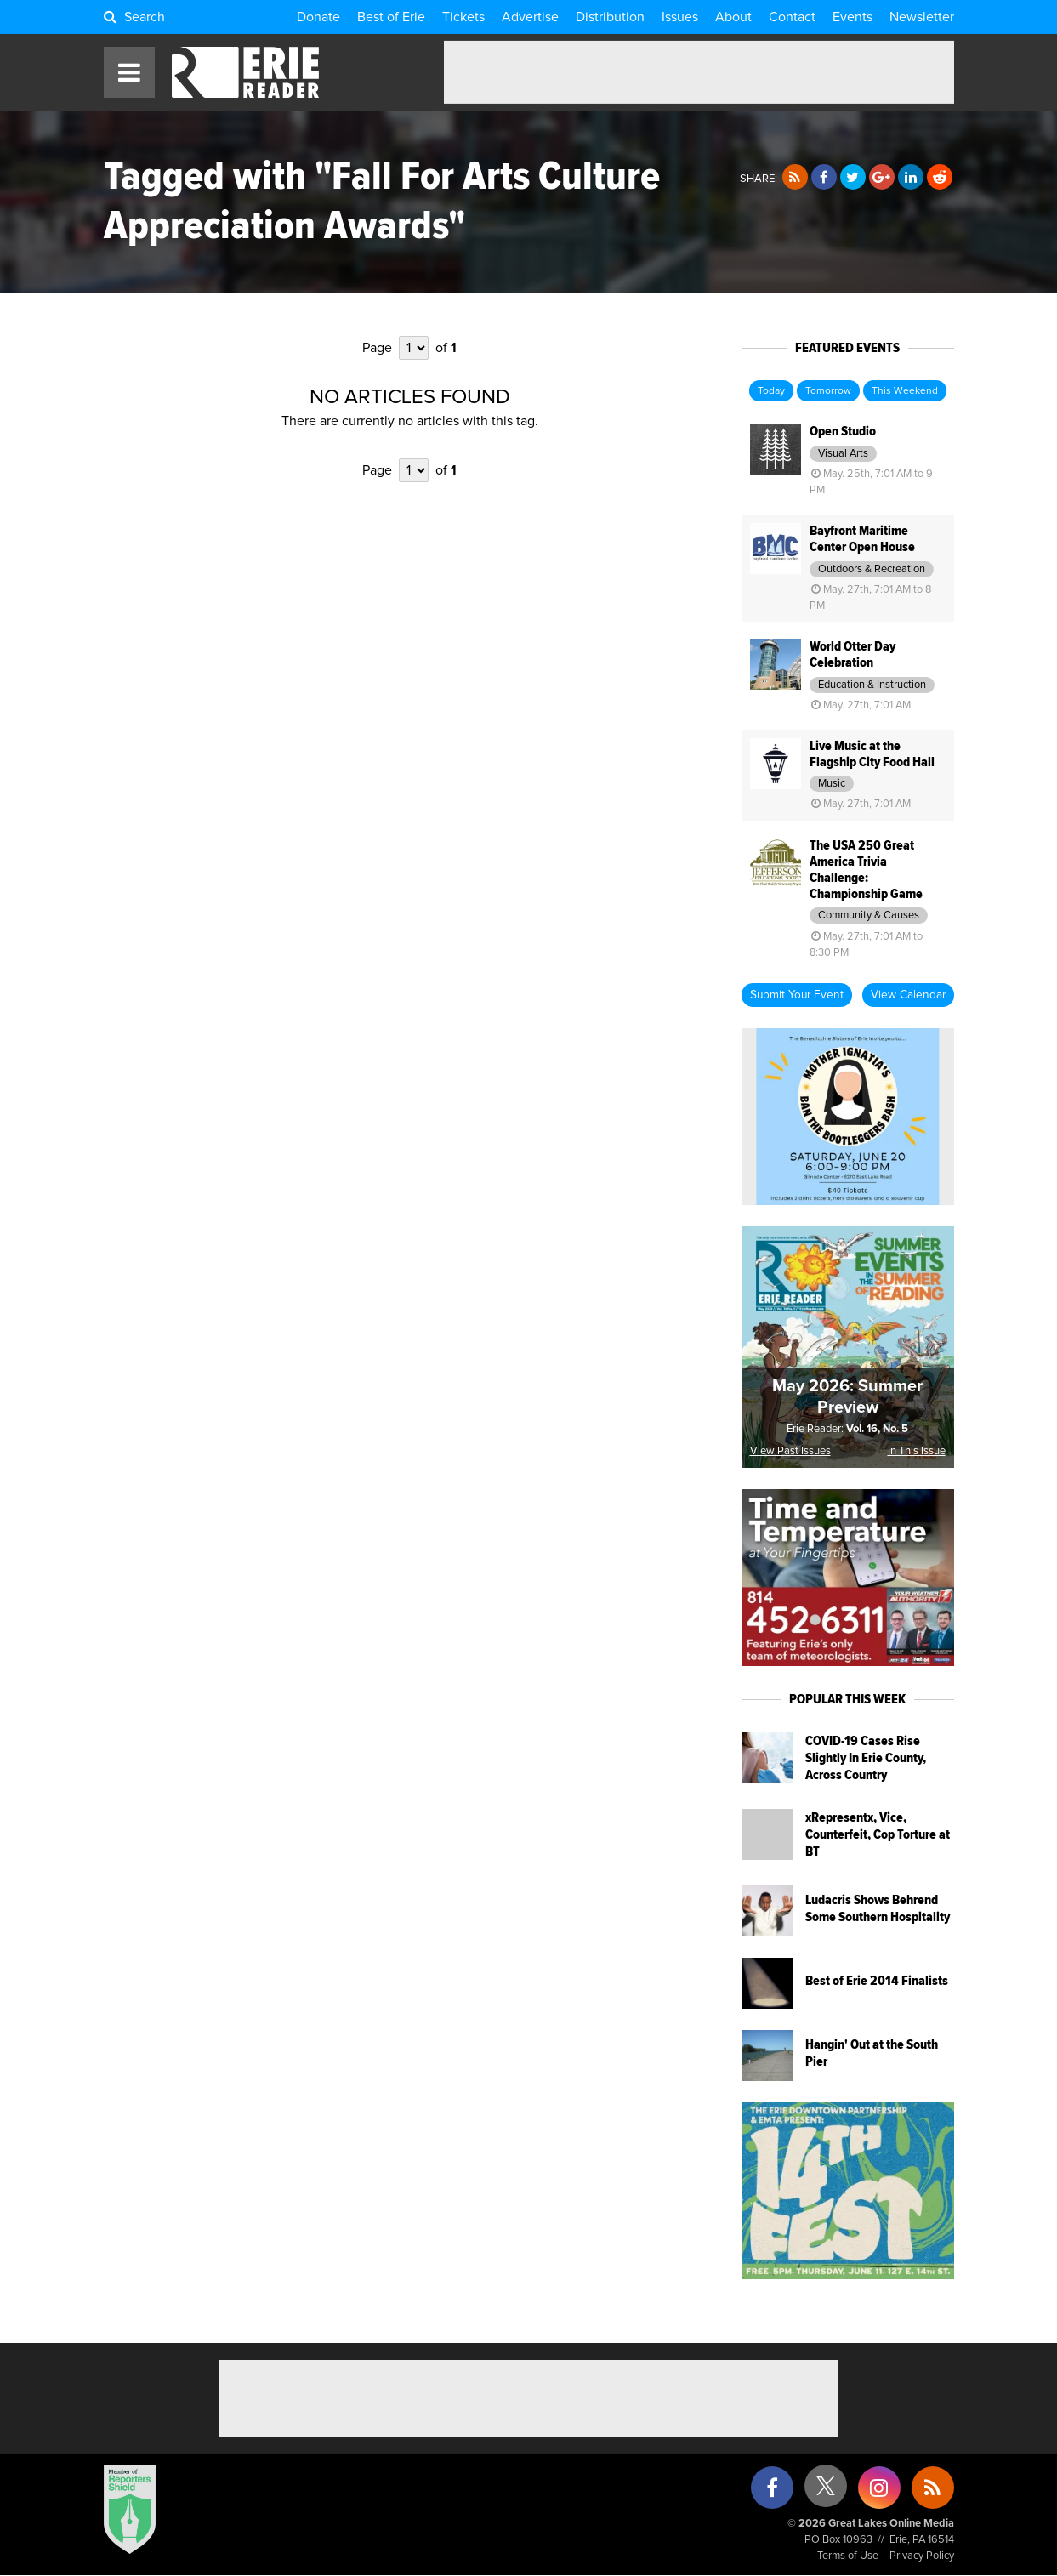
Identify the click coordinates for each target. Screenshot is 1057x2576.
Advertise (530, 17)
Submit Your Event (797, 995)
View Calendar (908, 995)
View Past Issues (790, 1451)
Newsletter (921, 17)
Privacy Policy (921, 2556)
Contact (792, 17)
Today (771, 391)
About (733, 17)
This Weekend (905, 391)
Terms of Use (847, 2556)
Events (852, 17)
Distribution (610, 17)
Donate (318, 17)
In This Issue (917, 1451)
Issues (680, 17)
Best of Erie (391, 17)
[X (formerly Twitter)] (825, 2492)
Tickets (463, 17)
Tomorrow (828, 391)
